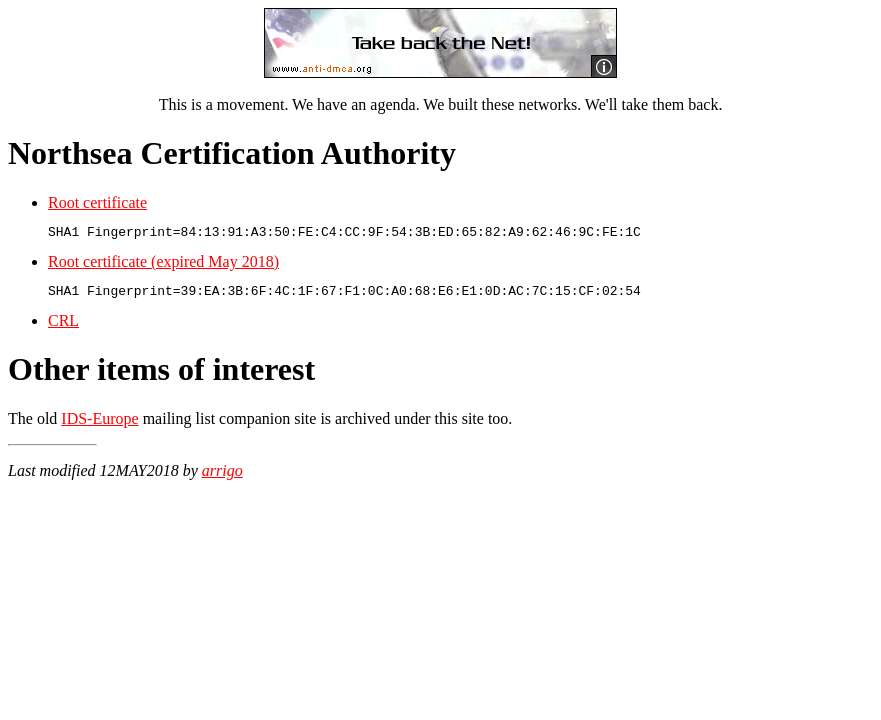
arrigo (222, 476)
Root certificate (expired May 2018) (163, 264)
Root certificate (97, 202)
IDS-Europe (99, 424)
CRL (63, 326)
